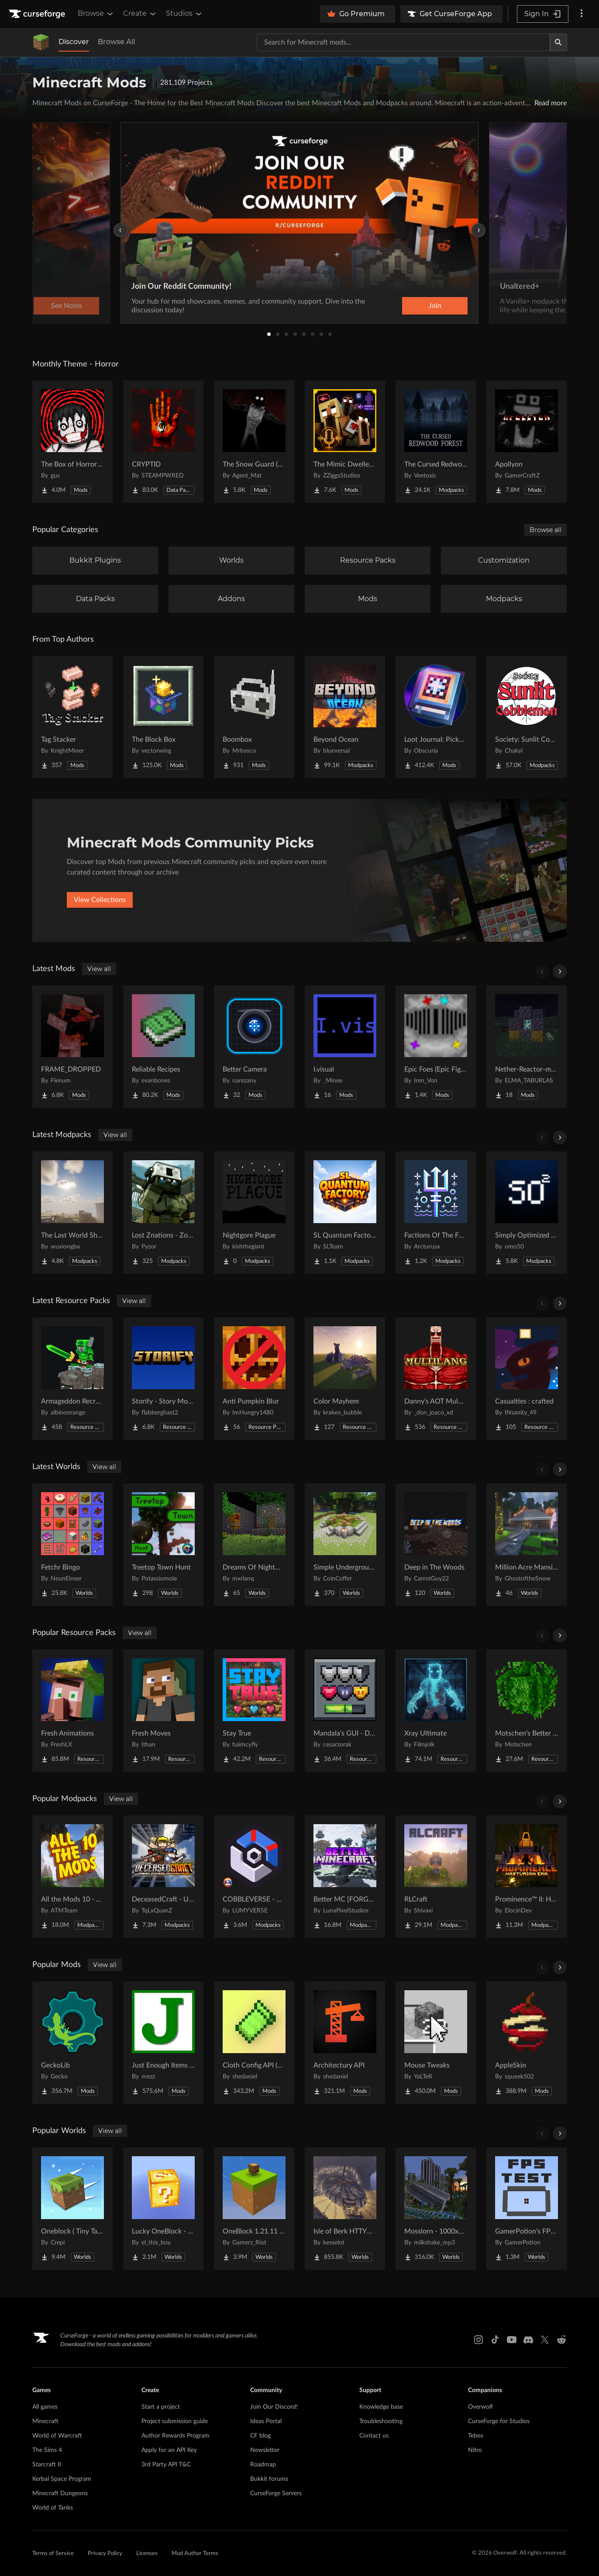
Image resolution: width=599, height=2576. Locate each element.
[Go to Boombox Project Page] (254, 717)
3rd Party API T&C (166, 2465)
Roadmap (263, 2465)
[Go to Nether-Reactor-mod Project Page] (526, 1046)
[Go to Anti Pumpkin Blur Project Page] (254, 1378)
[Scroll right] (560, 972)
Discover (74, 42)
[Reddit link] (561, 2339)
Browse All (116, 42)
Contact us (374, 2436)
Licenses (147, 2553)
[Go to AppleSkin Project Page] (526, 2042)
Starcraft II (46, 2465)
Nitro (475, 2450)
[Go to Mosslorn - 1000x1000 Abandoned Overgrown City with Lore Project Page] (436, 2208)
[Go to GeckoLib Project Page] (72, 2042)
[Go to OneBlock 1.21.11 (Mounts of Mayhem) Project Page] (254, 2208)
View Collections (100, 899)
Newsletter (264, 2450)
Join (435, 305)
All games (45, 2407)
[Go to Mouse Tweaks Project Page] (436, 2042)
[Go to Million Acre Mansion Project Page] (526, 1544)
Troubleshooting (381, 2421)
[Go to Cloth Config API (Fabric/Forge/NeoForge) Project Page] (254, 2042)
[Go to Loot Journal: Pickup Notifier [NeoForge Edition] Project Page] (436, 717)
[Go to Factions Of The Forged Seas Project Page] (436, 1212)
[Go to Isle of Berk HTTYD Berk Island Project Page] (345, 2208)
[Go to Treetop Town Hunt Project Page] (163, 1544)
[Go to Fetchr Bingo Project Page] (72, 1544)
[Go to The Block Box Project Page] (163, 717)
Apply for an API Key (169, 2450)
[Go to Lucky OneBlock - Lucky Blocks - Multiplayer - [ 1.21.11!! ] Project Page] (163, 2208)
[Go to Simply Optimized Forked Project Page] (526, 1212)
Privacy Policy (105, 2553)
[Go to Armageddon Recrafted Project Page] (72, 1378)
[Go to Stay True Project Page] (254, 1710)
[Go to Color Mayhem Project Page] (345, 1378)
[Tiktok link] (495, 2339)
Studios (184, 13)
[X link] (545, 2339)
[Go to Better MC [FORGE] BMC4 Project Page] (345, 1876)
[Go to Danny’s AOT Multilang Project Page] (436, 1378)
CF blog (260, 2436)
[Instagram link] (478, 2339)
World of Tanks (52, 2508)
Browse (96, 13)
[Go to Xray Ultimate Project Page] (436, 1710)
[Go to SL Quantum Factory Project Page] (345, 1212)
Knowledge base (381, 2407)
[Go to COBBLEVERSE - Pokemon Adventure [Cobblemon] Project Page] (254, 1876)
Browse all (545, 530)
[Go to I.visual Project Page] (345, 1046)
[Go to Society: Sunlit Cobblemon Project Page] (526, 717)
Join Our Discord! (274, 2407)
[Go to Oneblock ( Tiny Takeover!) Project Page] (72, 2208)
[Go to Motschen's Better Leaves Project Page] (526, 1710)
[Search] (558, 42)
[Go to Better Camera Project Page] (254, 1046)
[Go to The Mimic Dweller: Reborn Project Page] (345, 441)
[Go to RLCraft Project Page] (436, 1876)
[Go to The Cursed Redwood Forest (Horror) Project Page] (436, 441)
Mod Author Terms (195, 2553)
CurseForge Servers (276, 2493)
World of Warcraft (57, 2436)
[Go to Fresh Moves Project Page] (163, 1710)
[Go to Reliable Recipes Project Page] (163, 1046)
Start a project (160, 2407)
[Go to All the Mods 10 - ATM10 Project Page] (72, 1876)
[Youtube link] (511, 2339)
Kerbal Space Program (61, 2479)
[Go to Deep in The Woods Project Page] (436, 1544)
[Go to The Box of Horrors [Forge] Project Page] (72, 441)
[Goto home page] (38, 14)
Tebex (475, 2436)
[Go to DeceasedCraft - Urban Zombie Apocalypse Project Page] (163, 1876)
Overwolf (480, 2407)
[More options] (581, 14)
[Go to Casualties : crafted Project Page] (526, 1378)
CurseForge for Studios (499, 2421)
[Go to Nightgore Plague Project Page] (254, 1212)
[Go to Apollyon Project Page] (526, 441)
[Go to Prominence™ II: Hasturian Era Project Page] (526, 1876)
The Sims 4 (47, 2450)
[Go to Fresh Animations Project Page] (72, 1710)
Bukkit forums (269, 2479)
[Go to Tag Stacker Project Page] (72, 717)
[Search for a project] (403, 42)
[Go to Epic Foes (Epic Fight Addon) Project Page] (436, 1046)
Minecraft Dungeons (60, 2493)
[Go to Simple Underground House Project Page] (345, 1544)
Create (140, 13)
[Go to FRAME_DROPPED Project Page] (72, 1046)
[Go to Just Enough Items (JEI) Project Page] (163, 2042)
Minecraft (45, 2421)
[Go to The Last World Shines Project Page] (72, 1212)
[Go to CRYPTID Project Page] (163, 441)
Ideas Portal (266, 2421)
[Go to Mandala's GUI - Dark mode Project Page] (345, 1710)
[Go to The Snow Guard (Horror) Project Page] (254, 441)
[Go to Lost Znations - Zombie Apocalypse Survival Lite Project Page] (163, 1212)
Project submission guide (174, 2421)
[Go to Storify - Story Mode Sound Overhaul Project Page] (163, 1378)
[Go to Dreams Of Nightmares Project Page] (254, 1544)
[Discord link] (528, 2339)
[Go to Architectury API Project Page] (345, 2042)
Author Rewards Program (175, 2436)
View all (99, 969)
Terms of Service (53, 2553)
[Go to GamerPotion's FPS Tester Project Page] (526, 2208)
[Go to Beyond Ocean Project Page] (345, 717)
